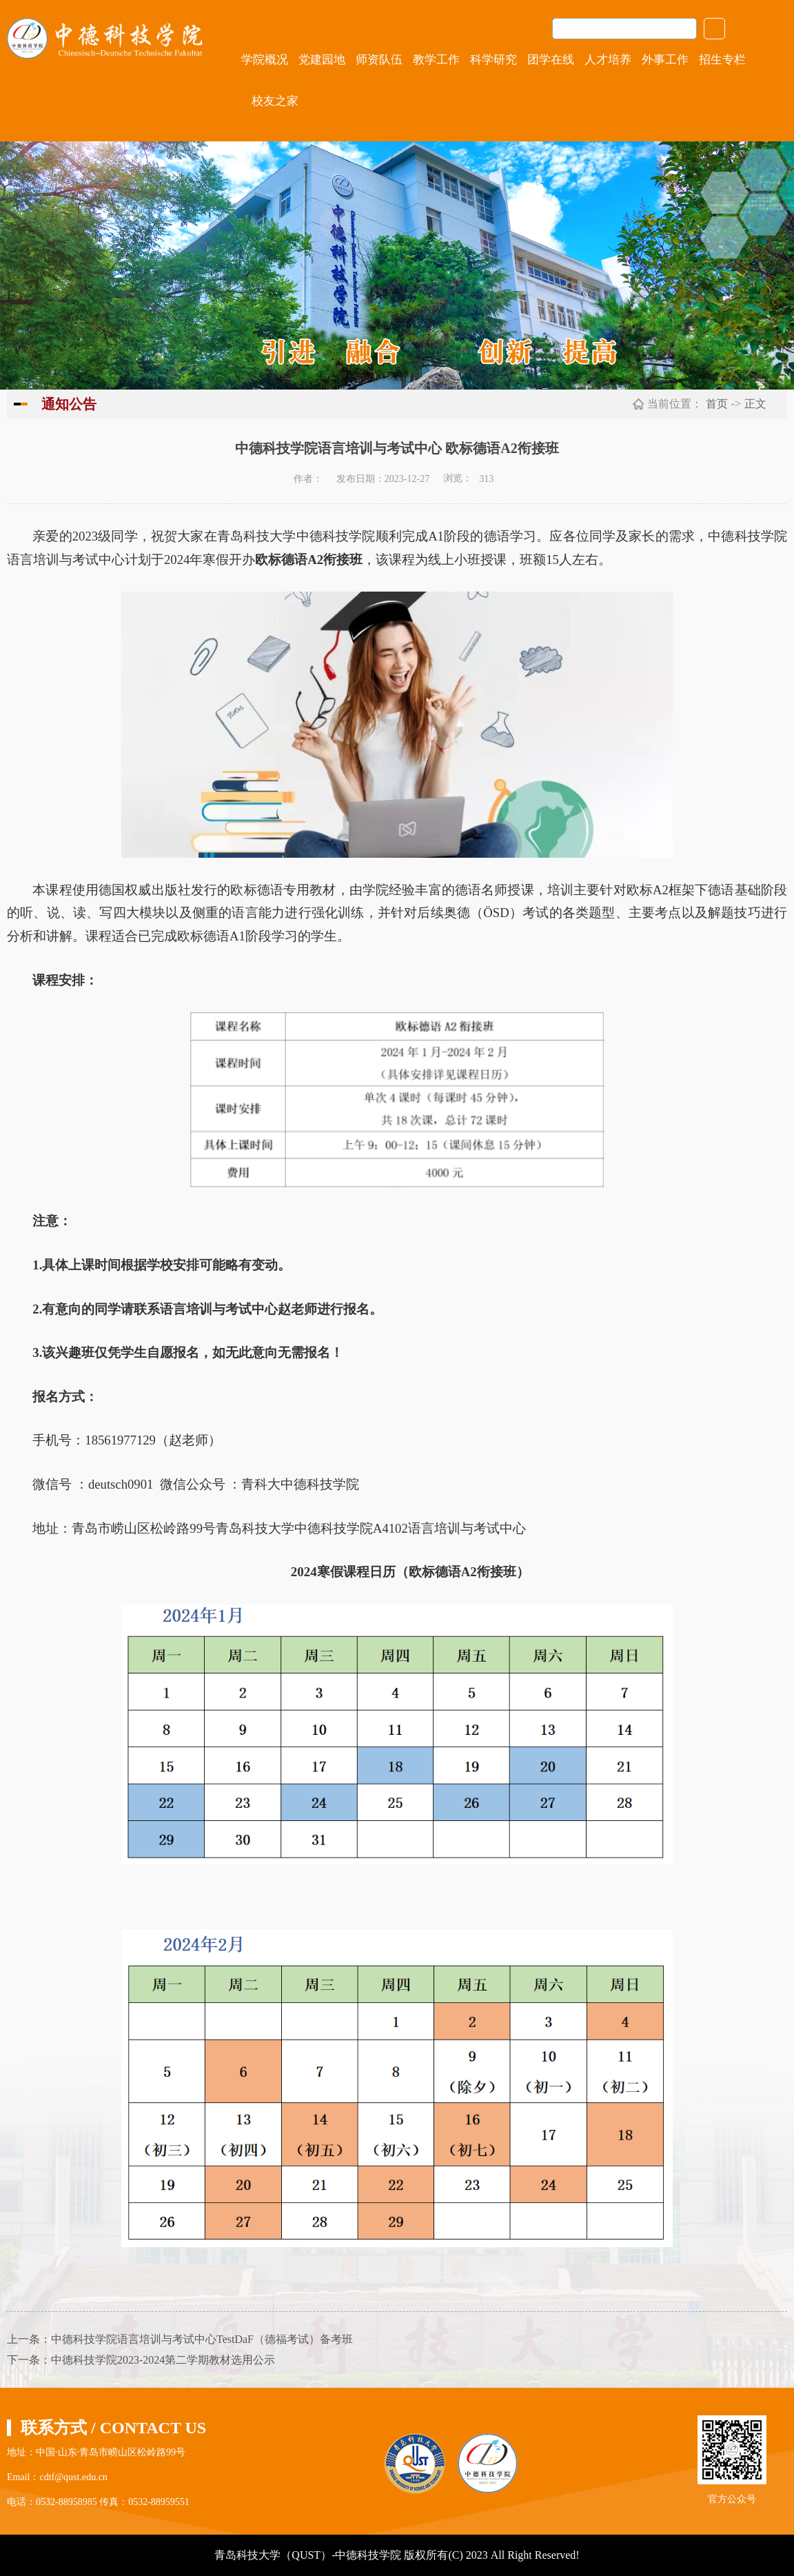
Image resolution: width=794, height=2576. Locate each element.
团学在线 (550, 59)
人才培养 (607, 59)
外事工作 (665, 59)
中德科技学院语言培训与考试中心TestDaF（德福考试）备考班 (202, 2339)
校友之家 (275, 101)
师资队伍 (379, 59)
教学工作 (436, 59)
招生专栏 (722, 59)
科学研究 (493, 59)
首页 (717, 404)
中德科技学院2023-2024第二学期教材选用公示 (163, 2360)
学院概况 (264, 59)
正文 (755, 404)
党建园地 (321, 59)
